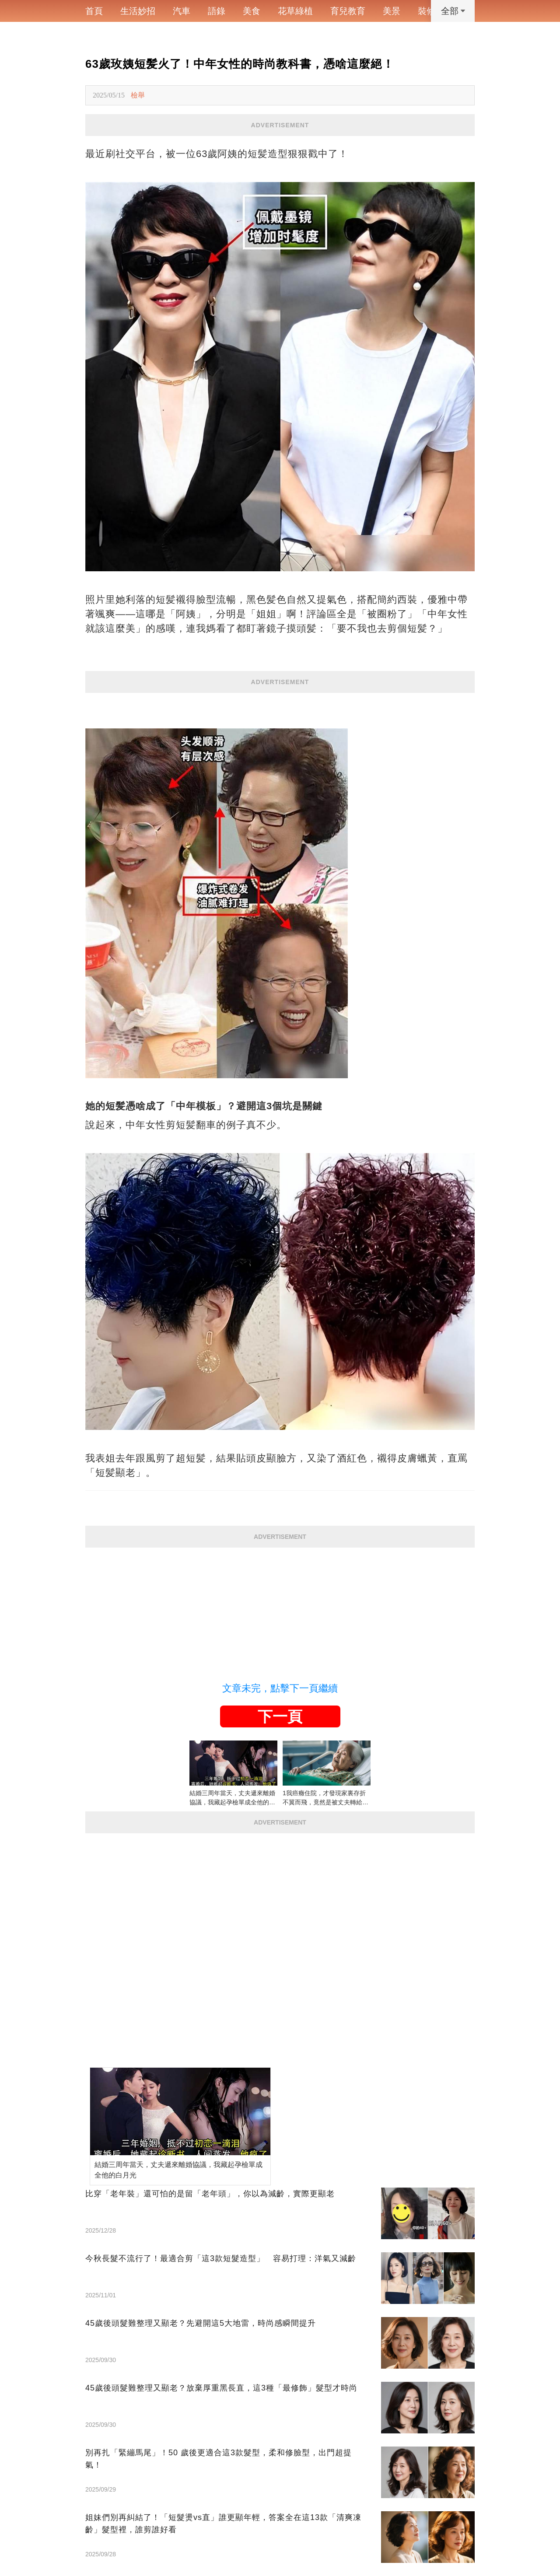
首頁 (94, 11)
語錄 (216, 11)
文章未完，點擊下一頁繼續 (280, 1688)
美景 (391, 11)
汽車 (181, 11)
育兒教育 (347, 11)
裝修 (426, 11)
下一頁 (280, 1716)
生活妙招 (137, 11)
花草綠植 (295, 11)
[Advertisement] (280, 1609)
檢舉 (138, 95)
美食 (251, 11)
